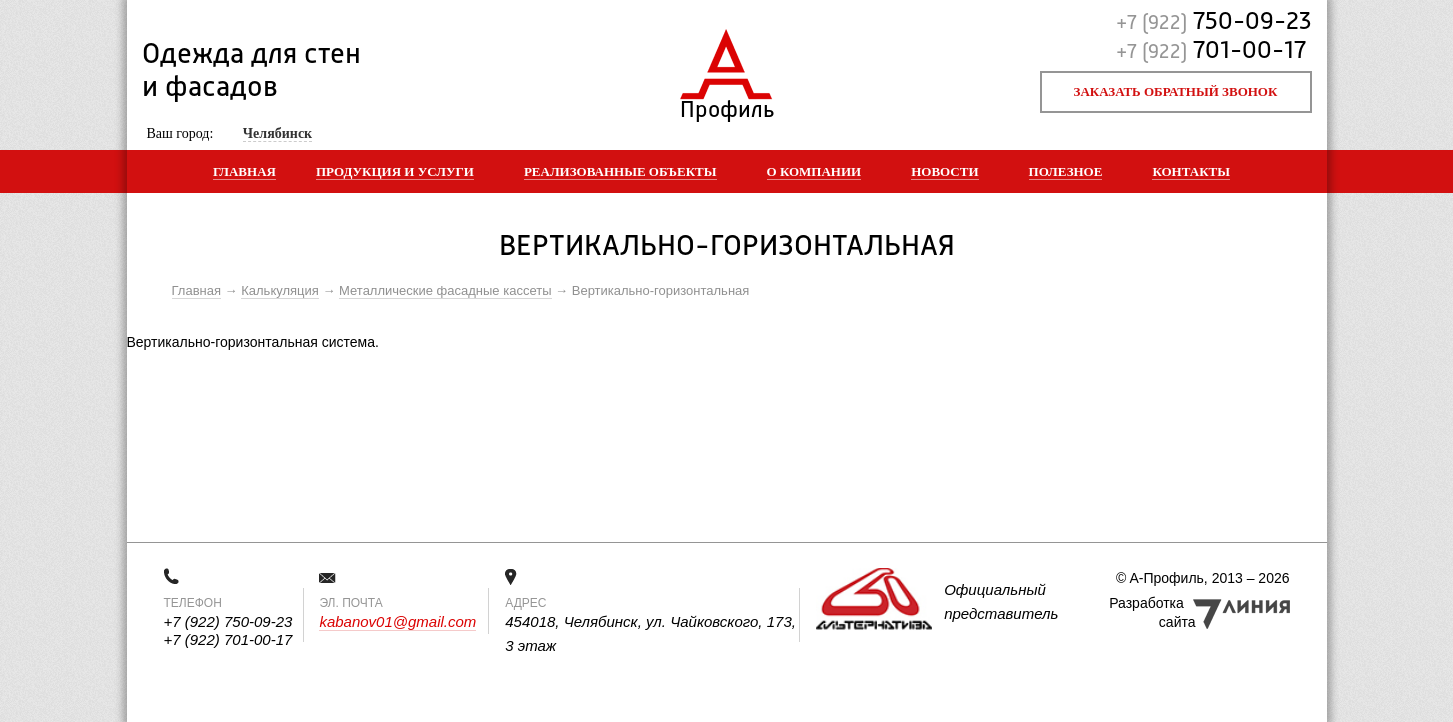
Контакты (1191, 171)
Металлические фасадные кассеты (445, 290)
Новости (944, 171)
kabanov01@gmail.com (397, 621)
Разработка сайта (1152, 612)
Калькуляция (280, 290)
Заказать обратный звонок (1176, 91)
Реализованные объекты (620, 171)
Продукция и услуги (395, 171)
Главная (244, 171)
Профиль (726, 105)
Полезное (1066, 171)
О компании (814, 171)
